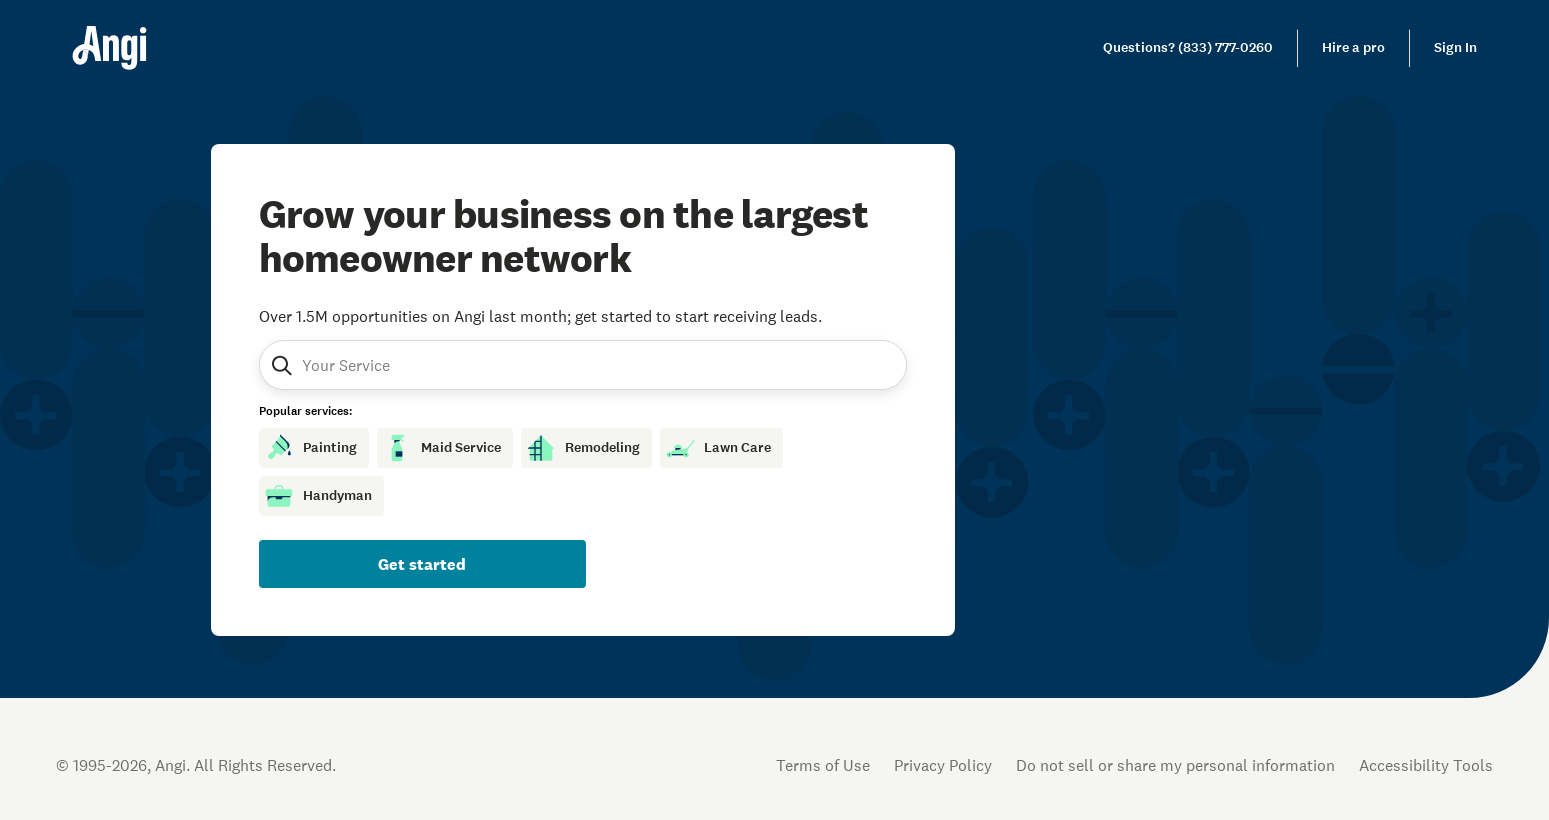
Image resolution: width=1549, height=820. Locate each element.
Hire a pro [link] (1353, 47)
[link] (1188, 48)
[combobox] (398, 365)
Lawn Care (717, 448)
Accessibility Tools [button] (1426, 765)
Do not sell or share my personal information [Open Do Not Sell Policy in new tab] (1175, 765)
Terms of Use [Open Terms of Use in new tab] (823, 765)
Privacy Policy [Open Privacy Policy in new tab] (943, 765)
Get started (422, 564)
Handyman (317, 496)
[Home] (109, 48)
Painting (310, 448)
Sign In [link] (1455, 47)
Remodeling (582, 448)
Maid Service (441, 448)
